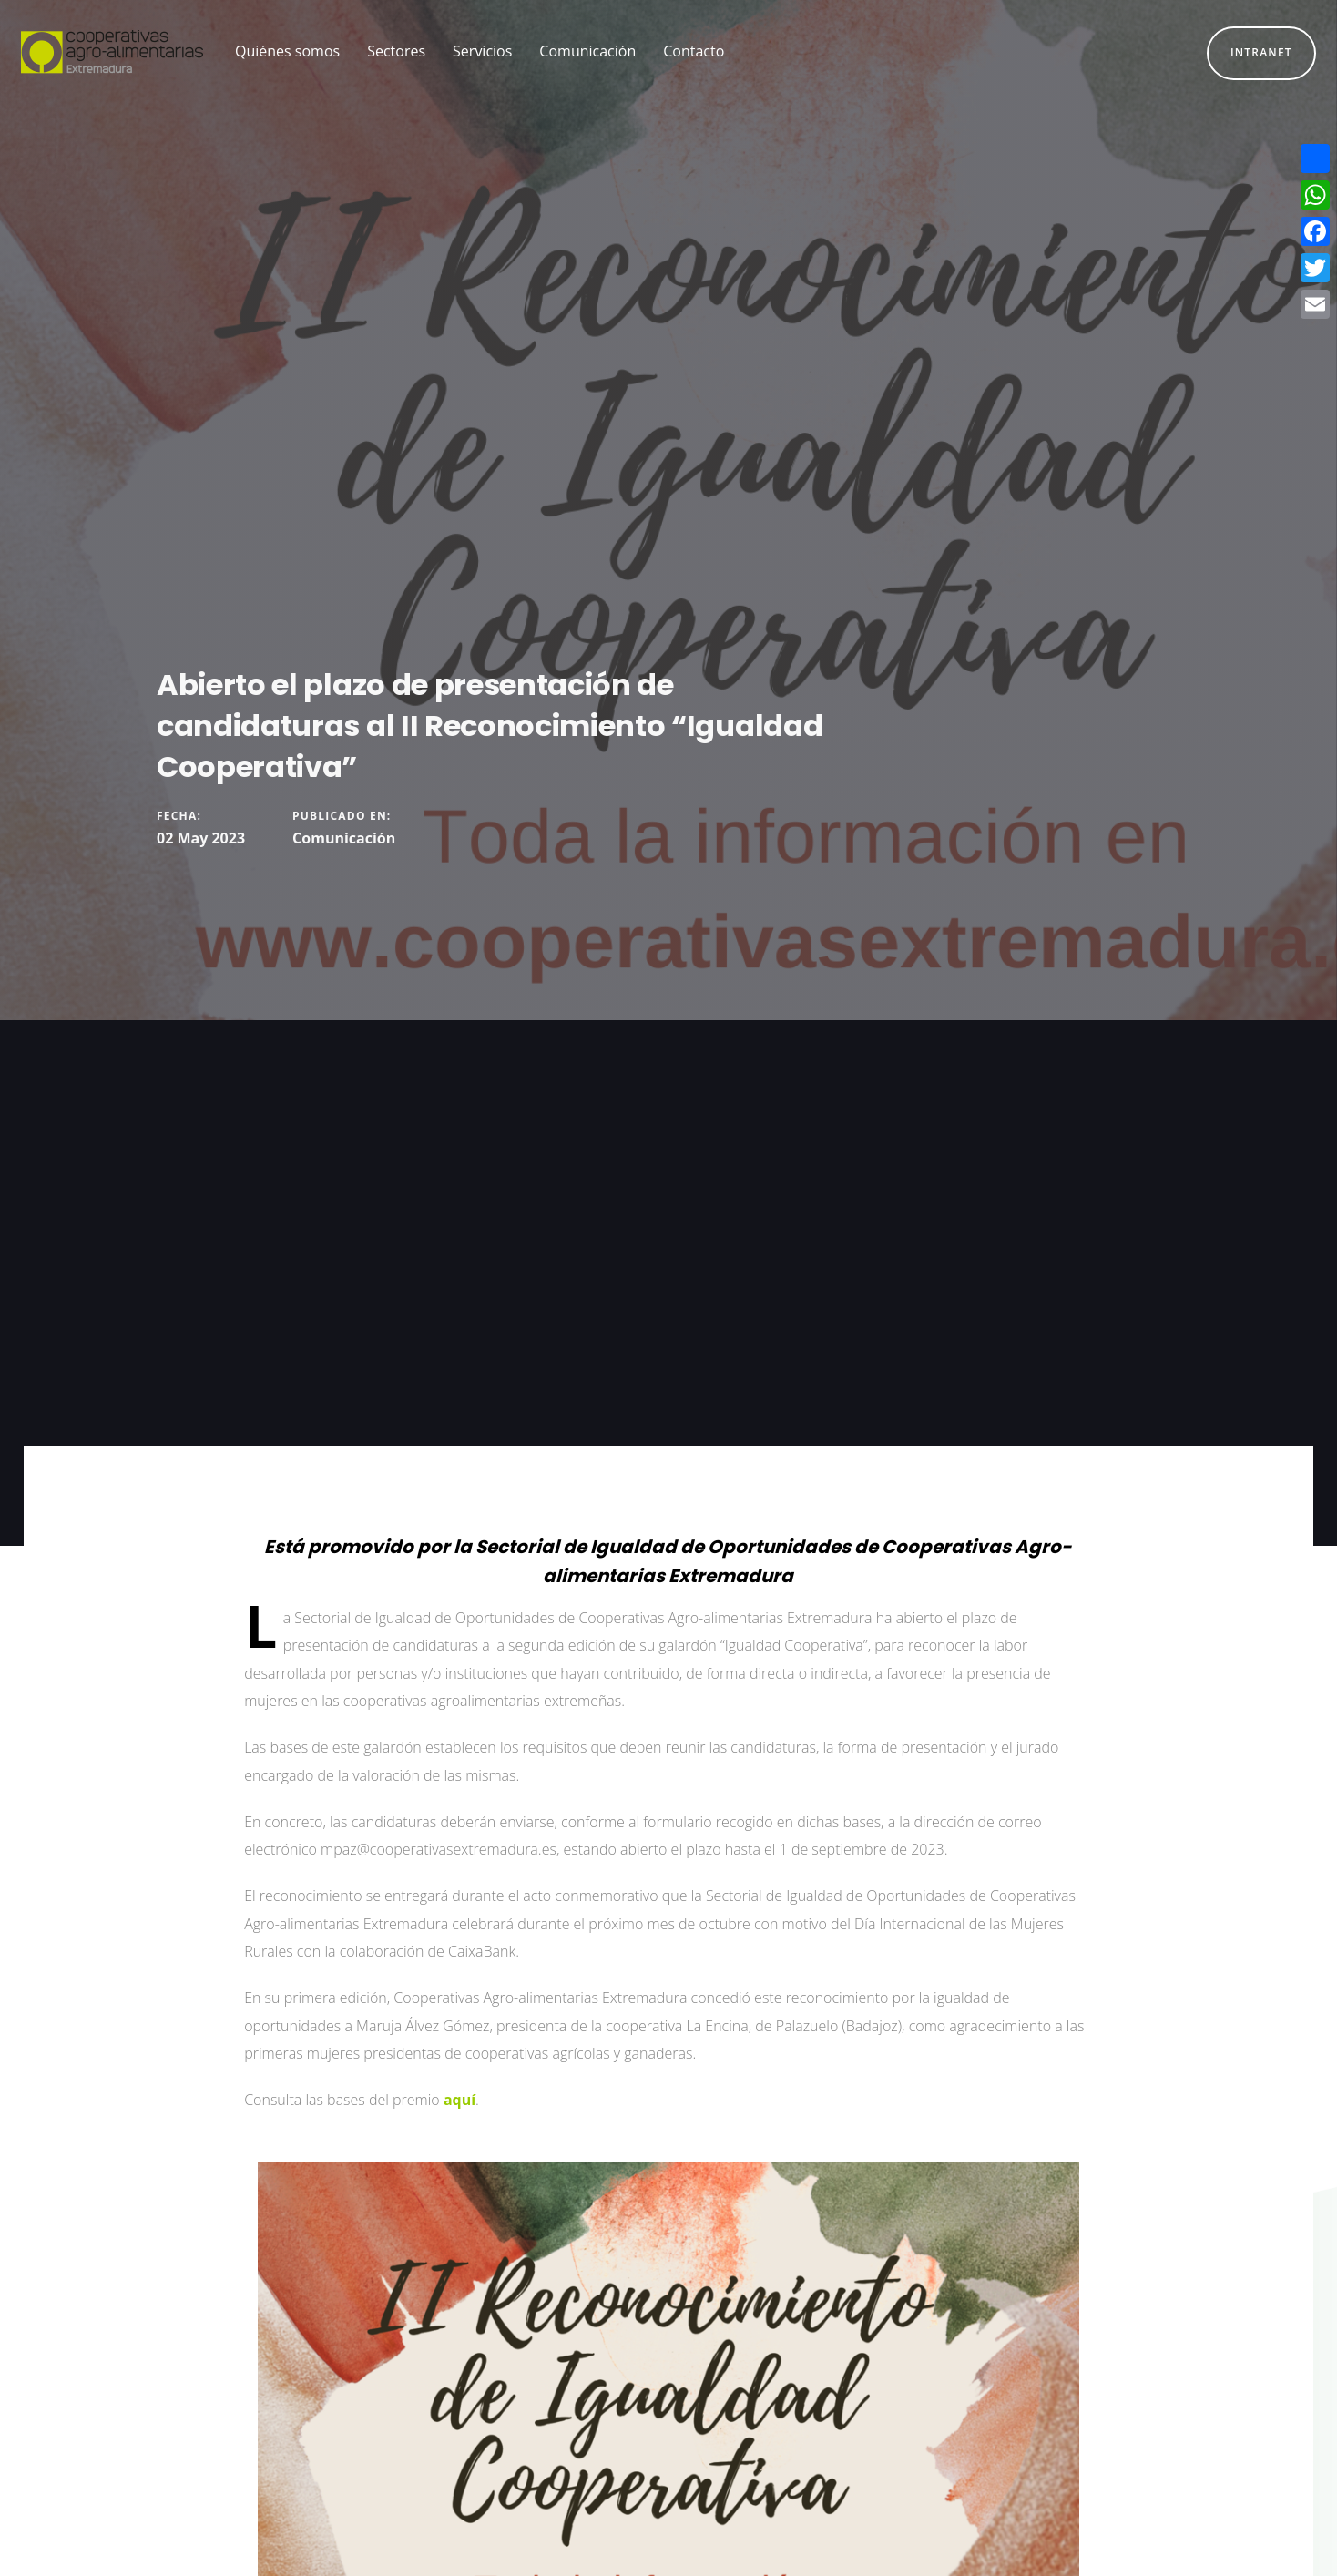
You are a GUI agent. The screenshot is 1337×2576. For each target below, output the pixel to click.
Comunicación (343, 838)
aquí (459, 2100)
